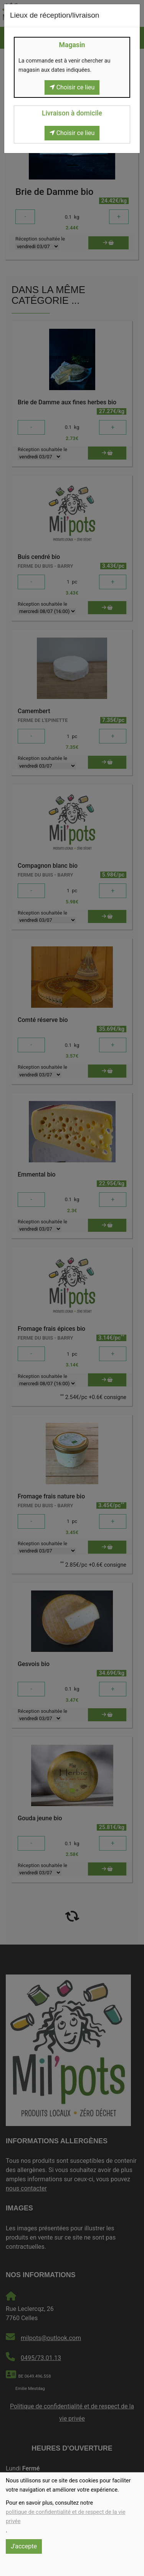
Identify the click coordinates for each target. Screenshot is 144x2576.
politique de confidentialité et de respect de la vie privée (65, 2517)
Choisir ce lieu (72, 87)
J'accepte (24, 2546)
